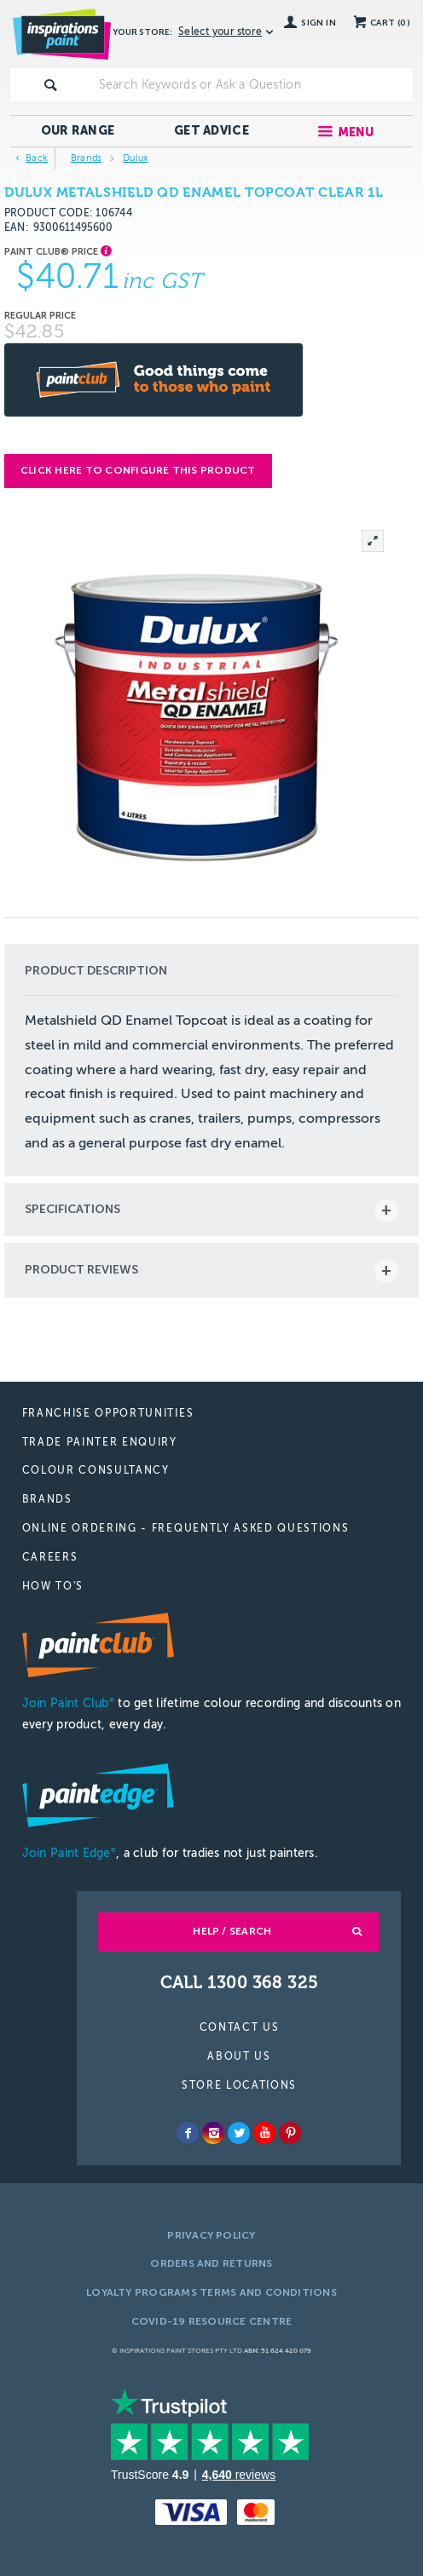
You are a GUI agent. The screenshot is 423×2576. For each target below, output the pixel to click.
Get (211, 131)
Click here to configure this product (138, 470)
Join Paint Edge (69, 1853)
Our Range (78, 131)
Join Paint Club (68, 1703)
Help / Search (232, 1931)
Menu (356, 132)
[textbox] (252, 85)
